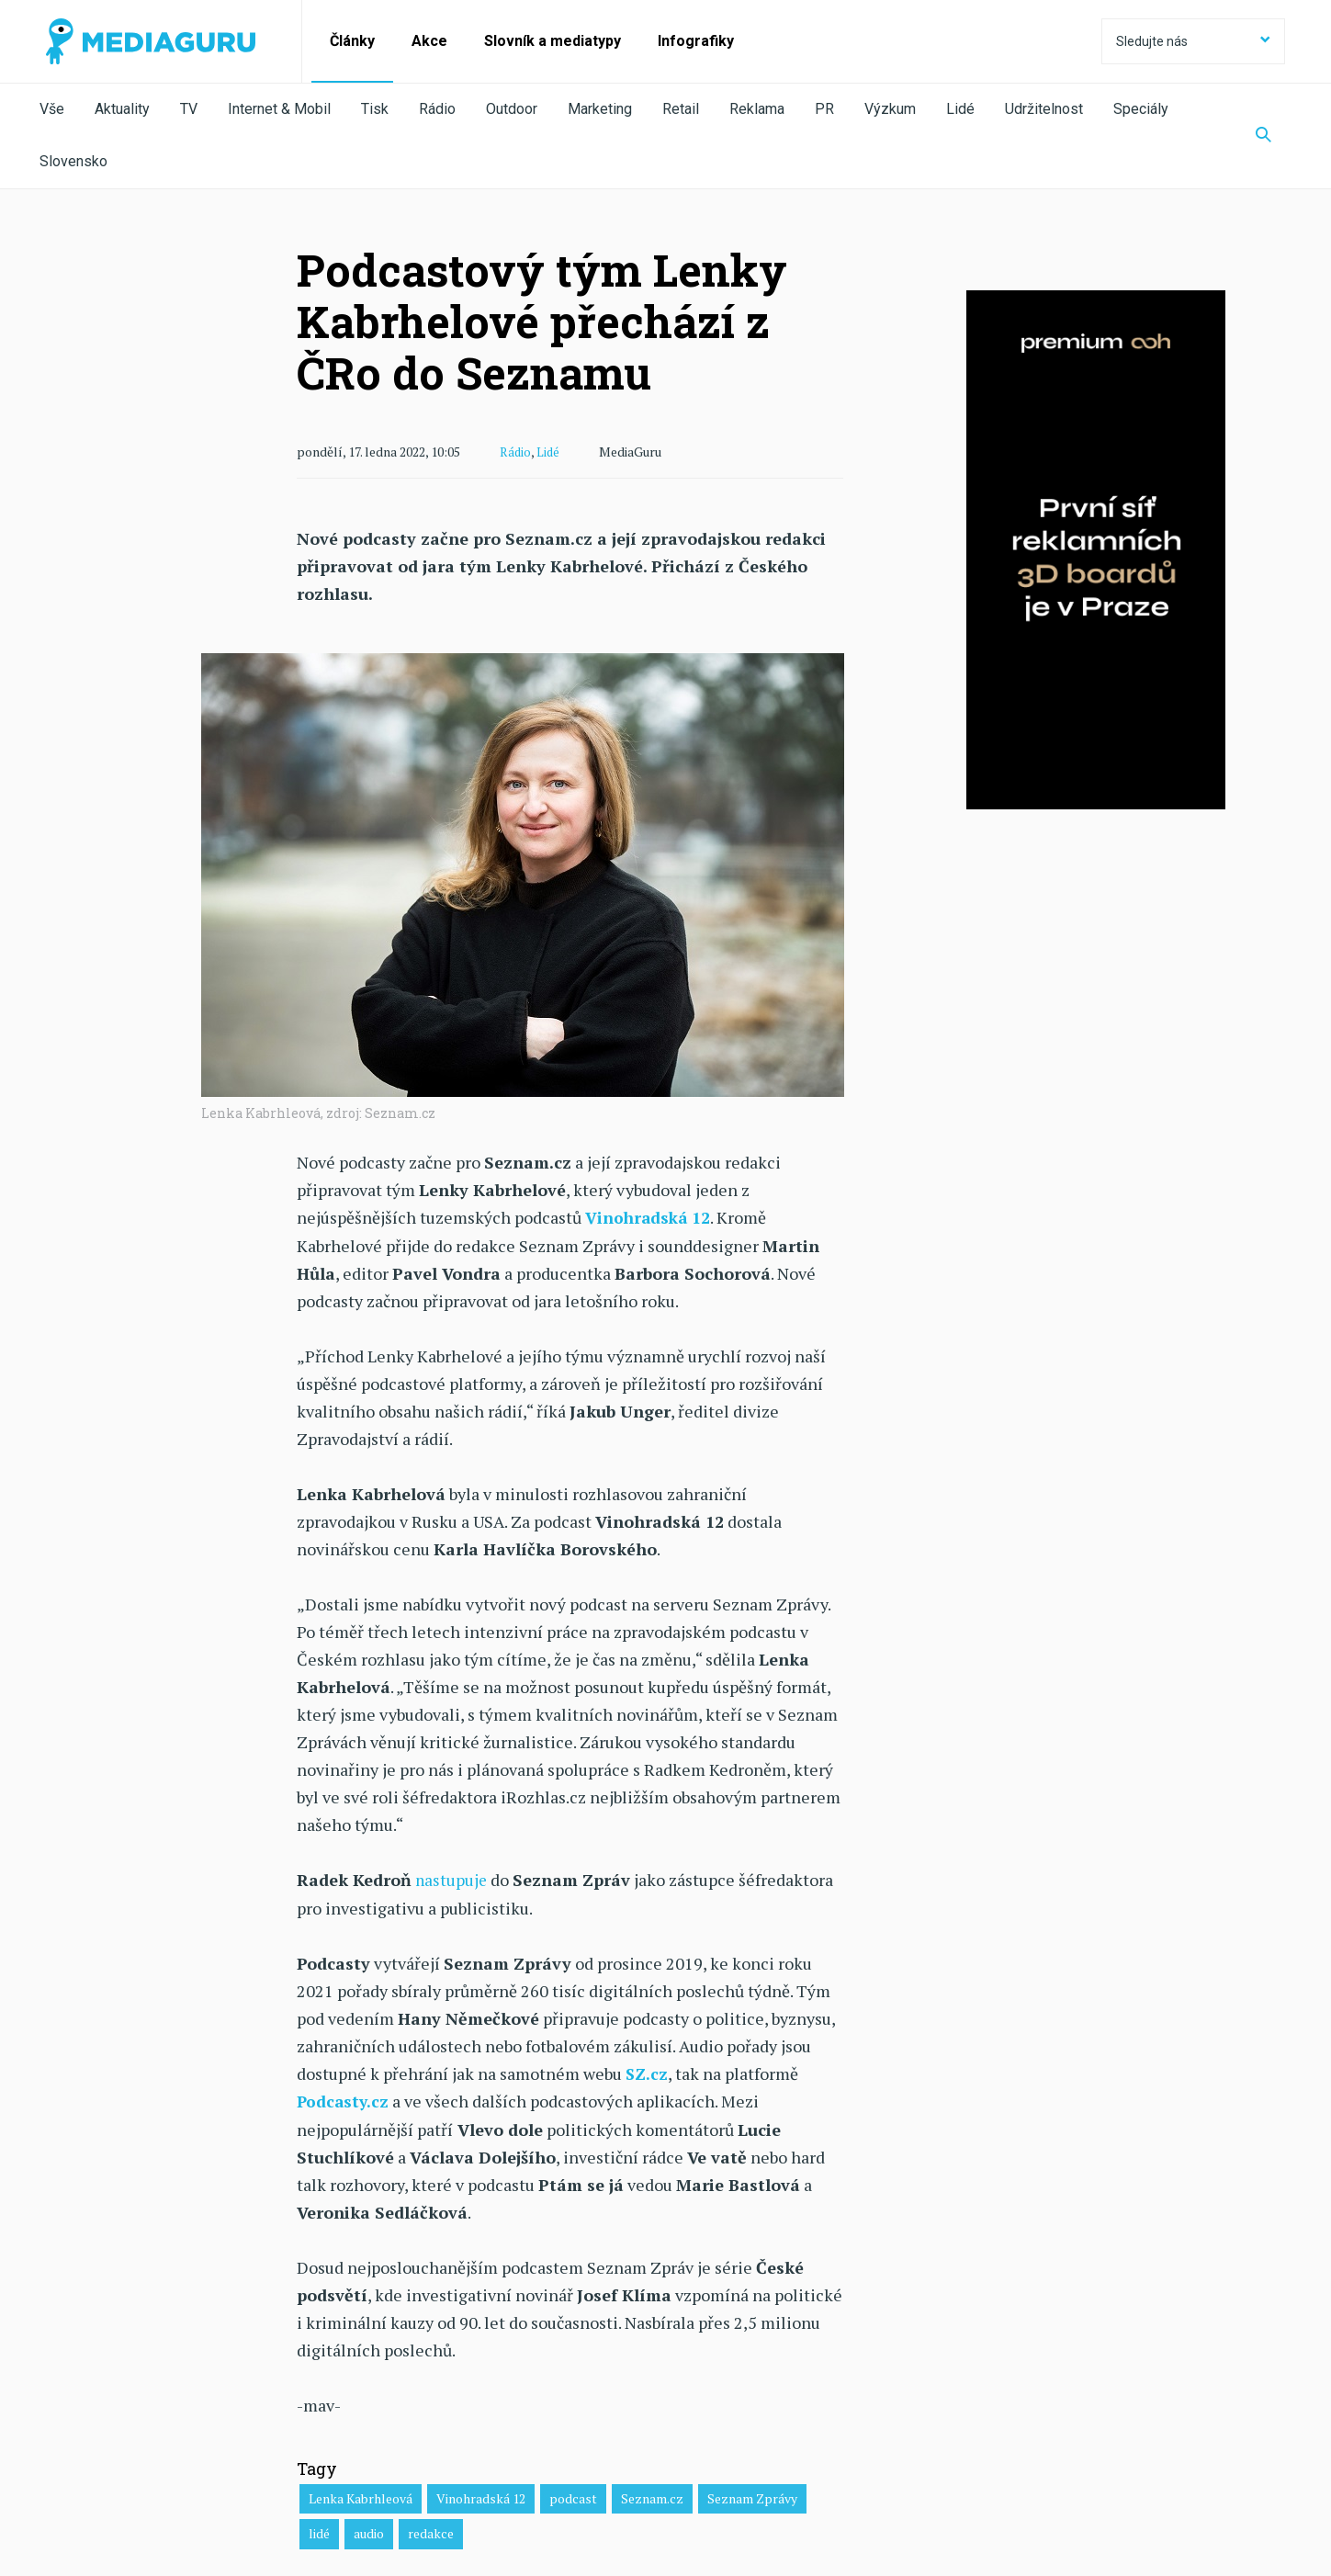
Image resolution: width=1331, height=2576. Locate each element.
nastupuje (452, 1878)
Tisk (375, 109)
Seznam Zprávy (752, 2494)
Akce (429, 41)
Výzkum (890, 109)
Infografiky (696, 41)
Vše (51, 109)
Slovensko (73, 161)
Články (352, 41)
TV (188, 109)
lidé (319, 2529)
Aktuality (122, 109)
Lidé (960, 109)
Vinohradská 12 (480, 2494)
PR (824, 109)
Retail (680, 109)
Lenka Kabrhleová (360, 2494)
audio (369, 2529)
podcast (573, 2494)
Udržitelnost (1044, 109)
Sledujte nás (1193, 41)
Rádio (437, 109)
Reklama (756, 109)
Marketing (600, 109)
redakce (431, 2529)
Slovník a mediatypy (552, 41)
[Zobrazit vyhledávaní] (1263, 136)
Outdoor (511, 109)
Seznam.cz (652, 2494)
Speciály (1140, 109)
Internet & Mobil (279, 109)
